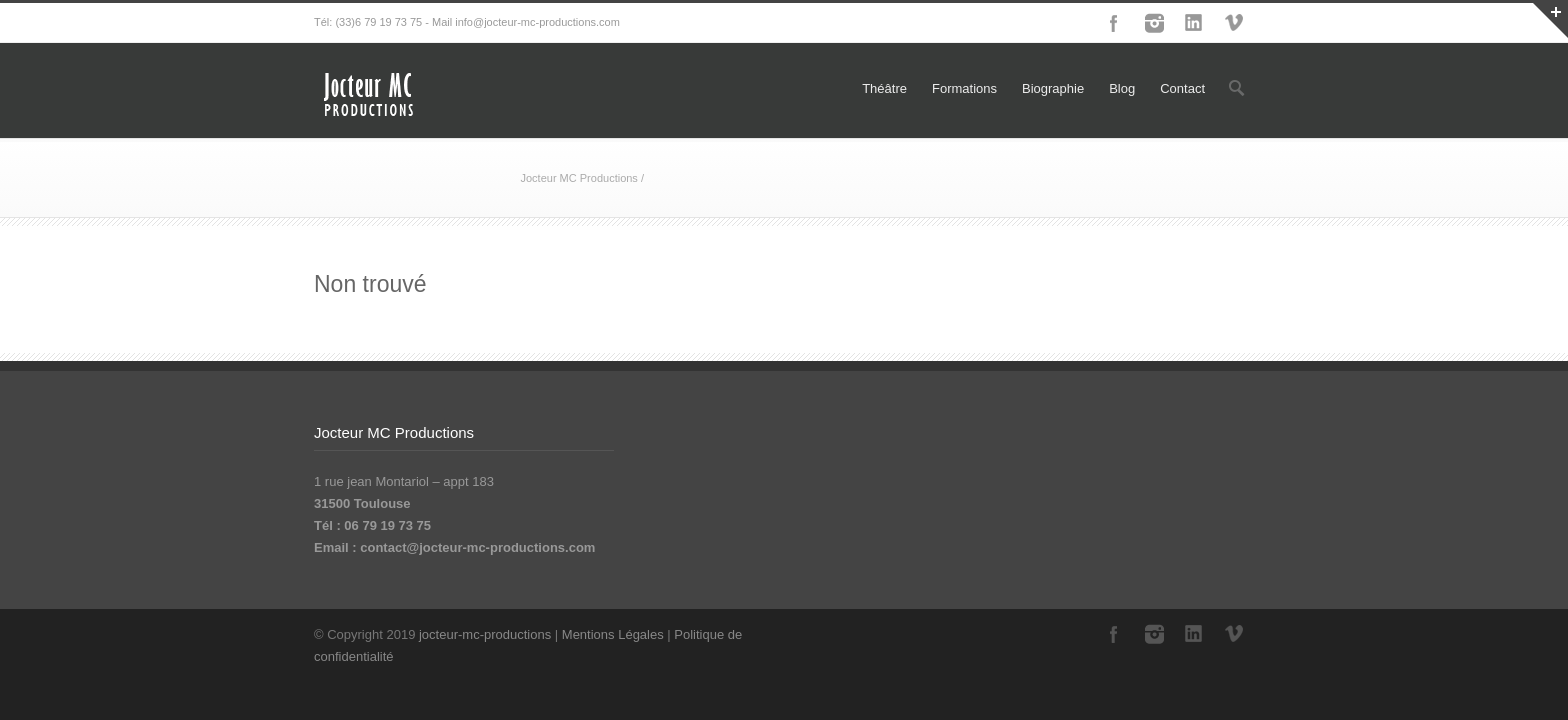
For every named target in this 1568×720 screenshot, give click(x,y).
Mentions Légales (613, 634)
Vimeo (1234, 23)
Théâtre (884, 88)
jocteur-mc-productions (485, 634)
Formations (964, 88)
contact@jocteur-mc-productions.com (477, 547)
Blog (1122, 88)
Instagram (1154, 23)
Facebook (1114, 23)
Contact (1182, 88)
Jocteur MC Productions (578, 178)
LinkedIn (1194, 23)
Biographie (1053, 88)
